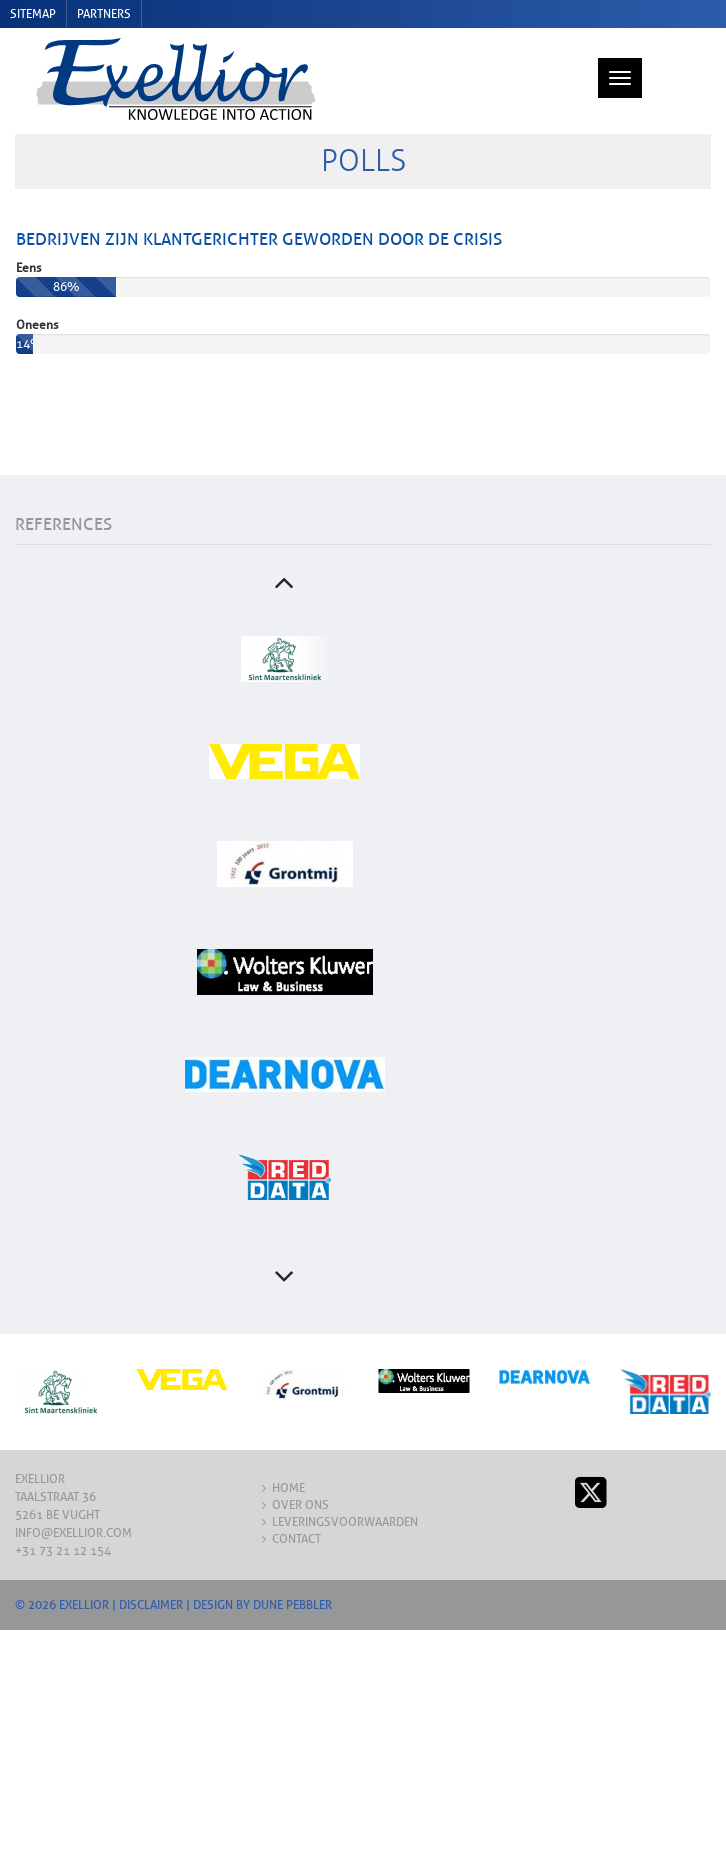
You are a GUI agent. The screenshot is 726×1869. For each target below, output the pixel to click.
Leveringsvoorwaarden (345, 1491)
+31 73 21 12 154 (63, 1520)
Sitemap (33, 14)
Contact (296, 1508)
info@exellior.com (73, 1502)
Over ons (300, 1474)
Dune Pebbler (292, 1574)
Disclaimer (151, 1574)
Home (288, 1457)
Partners (104, 14)
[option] (285, 628)
